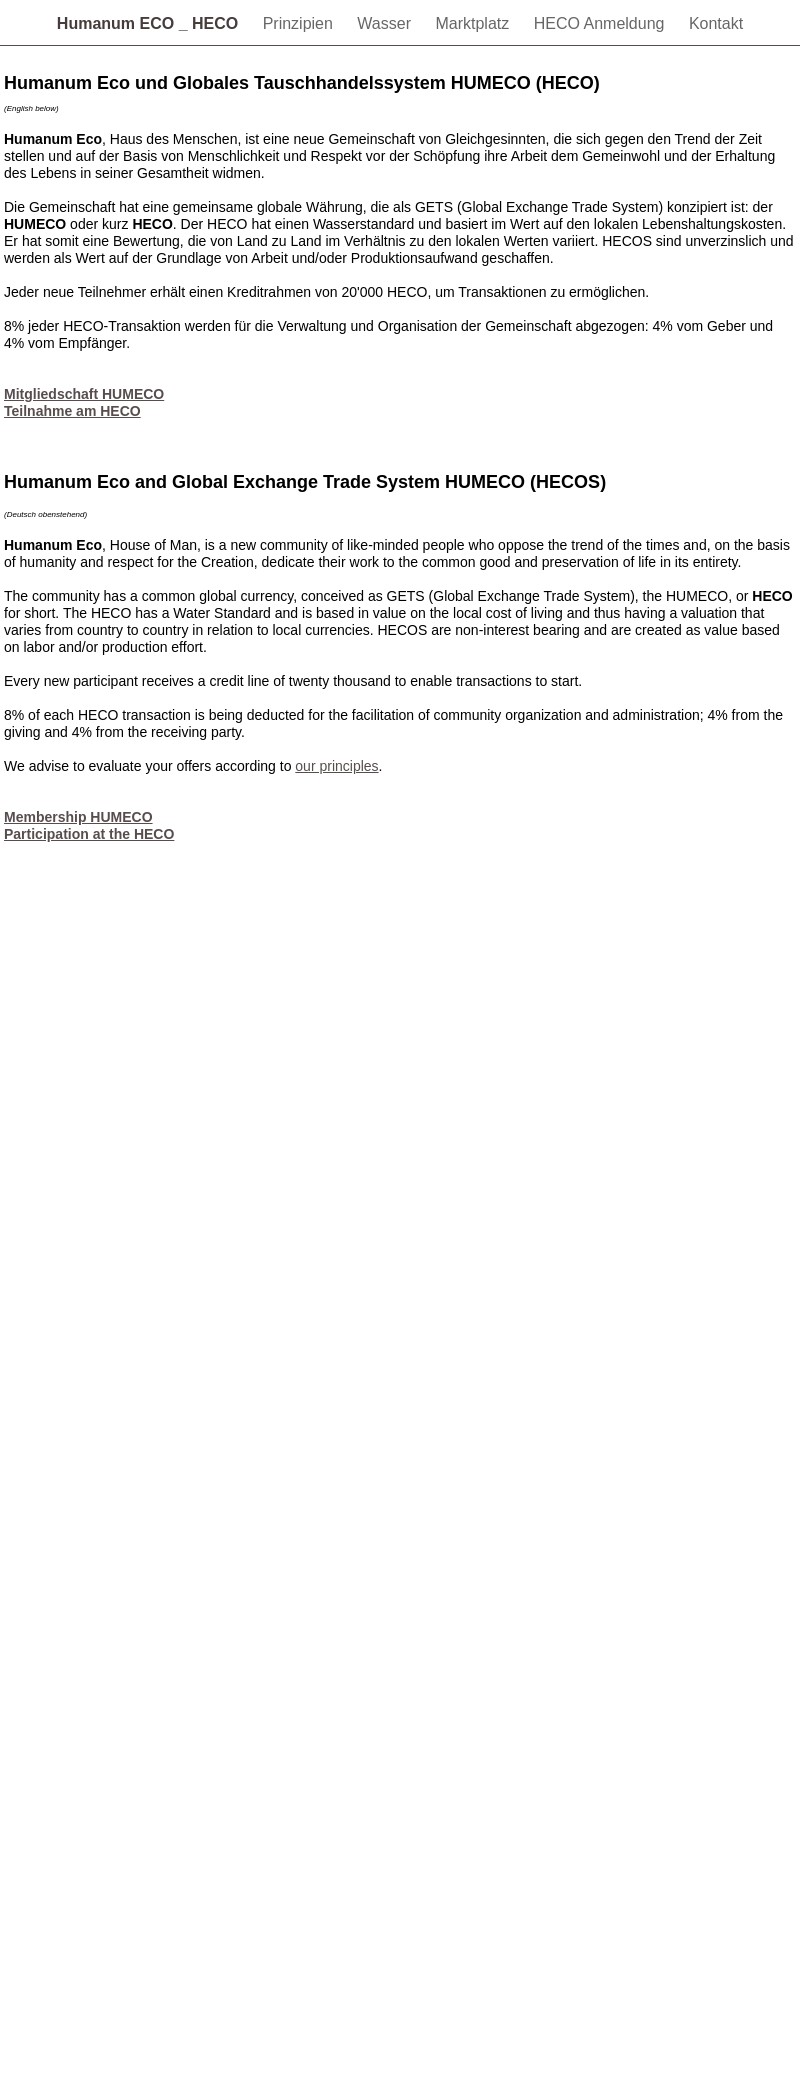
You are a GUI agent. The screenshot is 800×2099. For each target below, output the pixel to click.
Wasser (386, 23)
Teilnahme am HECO (72, 411)
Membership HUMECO (78, 817)
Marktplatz (474, 23)
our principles (336, 766)
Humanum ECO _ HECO (150, 23)
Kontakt (716, 23)
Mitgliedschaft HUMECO (84, 394)
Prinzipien (300, 23)
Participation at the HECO (89, 834)
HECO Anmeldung (601, 23)
